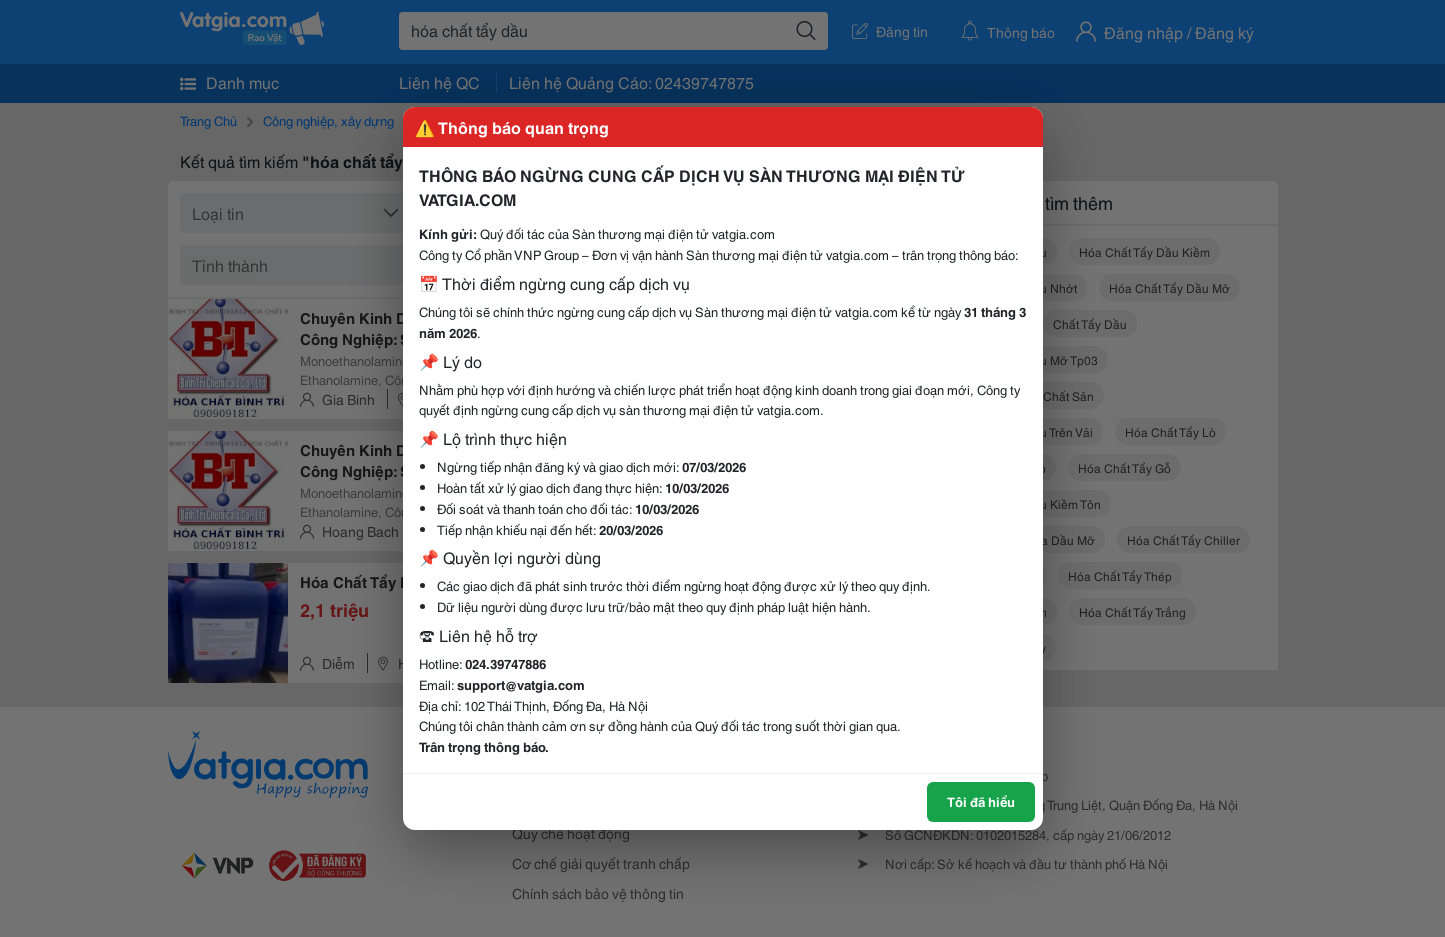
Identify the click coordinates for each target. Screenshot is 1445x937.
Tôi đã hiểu (981, 801)
